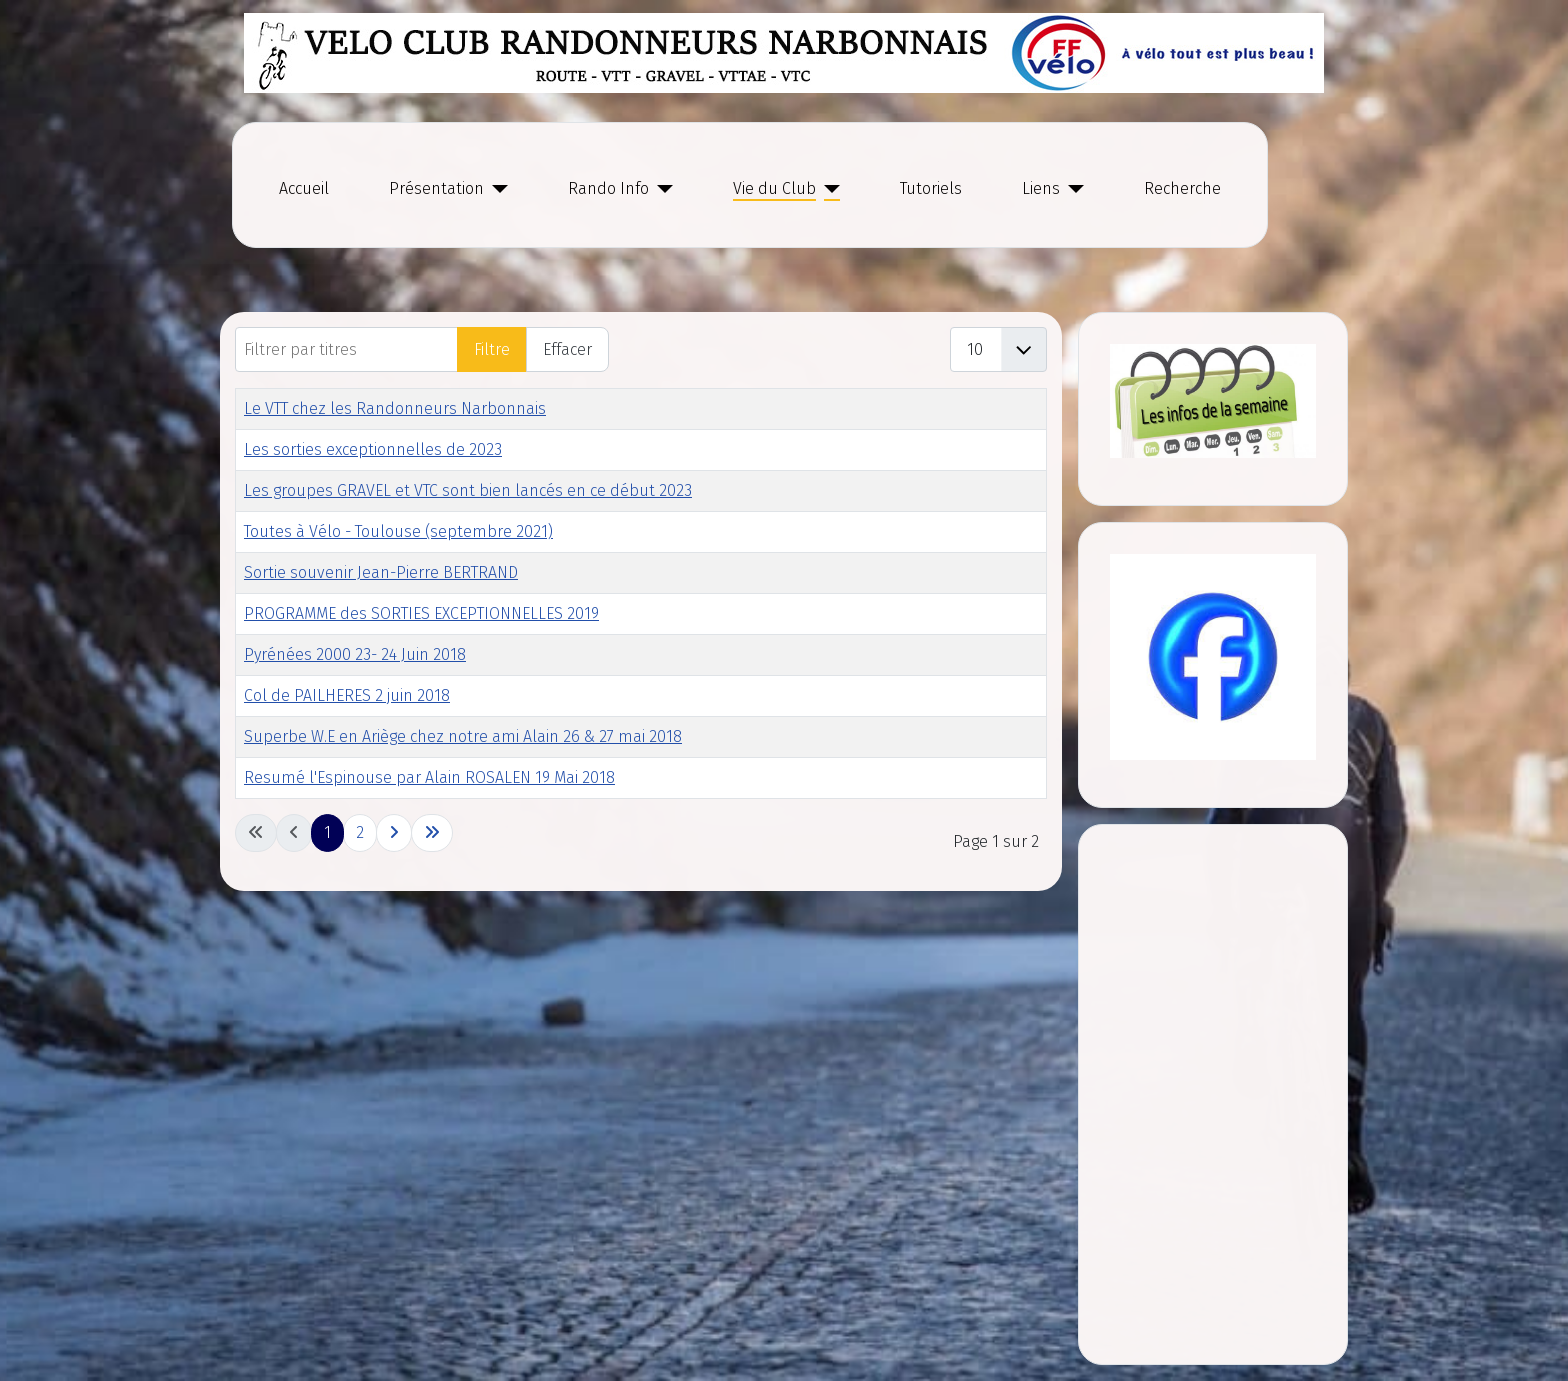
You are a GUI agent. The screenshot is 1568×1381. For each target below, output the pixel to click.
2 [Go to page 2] (360, 832)
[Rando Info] (661, 189)
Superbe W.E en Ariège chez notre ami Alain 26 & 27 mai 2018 (463, 736)
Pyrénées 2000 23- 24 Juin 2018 (355, 654)
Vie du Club (774, 188)
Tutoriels (931, 188)
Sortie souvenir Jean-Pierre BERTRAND (381, 572)
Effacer (567, 349)
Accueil (304, 188)
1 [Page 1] (327, 832)
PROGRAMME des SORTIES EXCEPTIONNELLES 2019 (421, 613)
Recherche (1182, 188)
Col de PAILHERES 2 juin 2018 (347, 695)
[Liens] (1072, 189)
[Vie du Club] (828, 189)
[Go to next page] (394, 833)
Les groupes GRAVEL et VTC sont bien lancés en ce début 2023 (468, 490)
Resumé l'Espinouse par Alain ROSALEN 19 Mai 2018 (429, 777)
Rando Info (608, 188)
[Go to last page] (432, 833)
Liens (1041, 188)
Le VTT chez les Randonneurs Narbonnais (395, 408)
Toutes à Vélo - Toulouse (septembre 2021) (398, 531)
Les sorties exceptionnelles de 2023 (373, 449)
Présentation (436, 188)
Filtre (492, 349)
